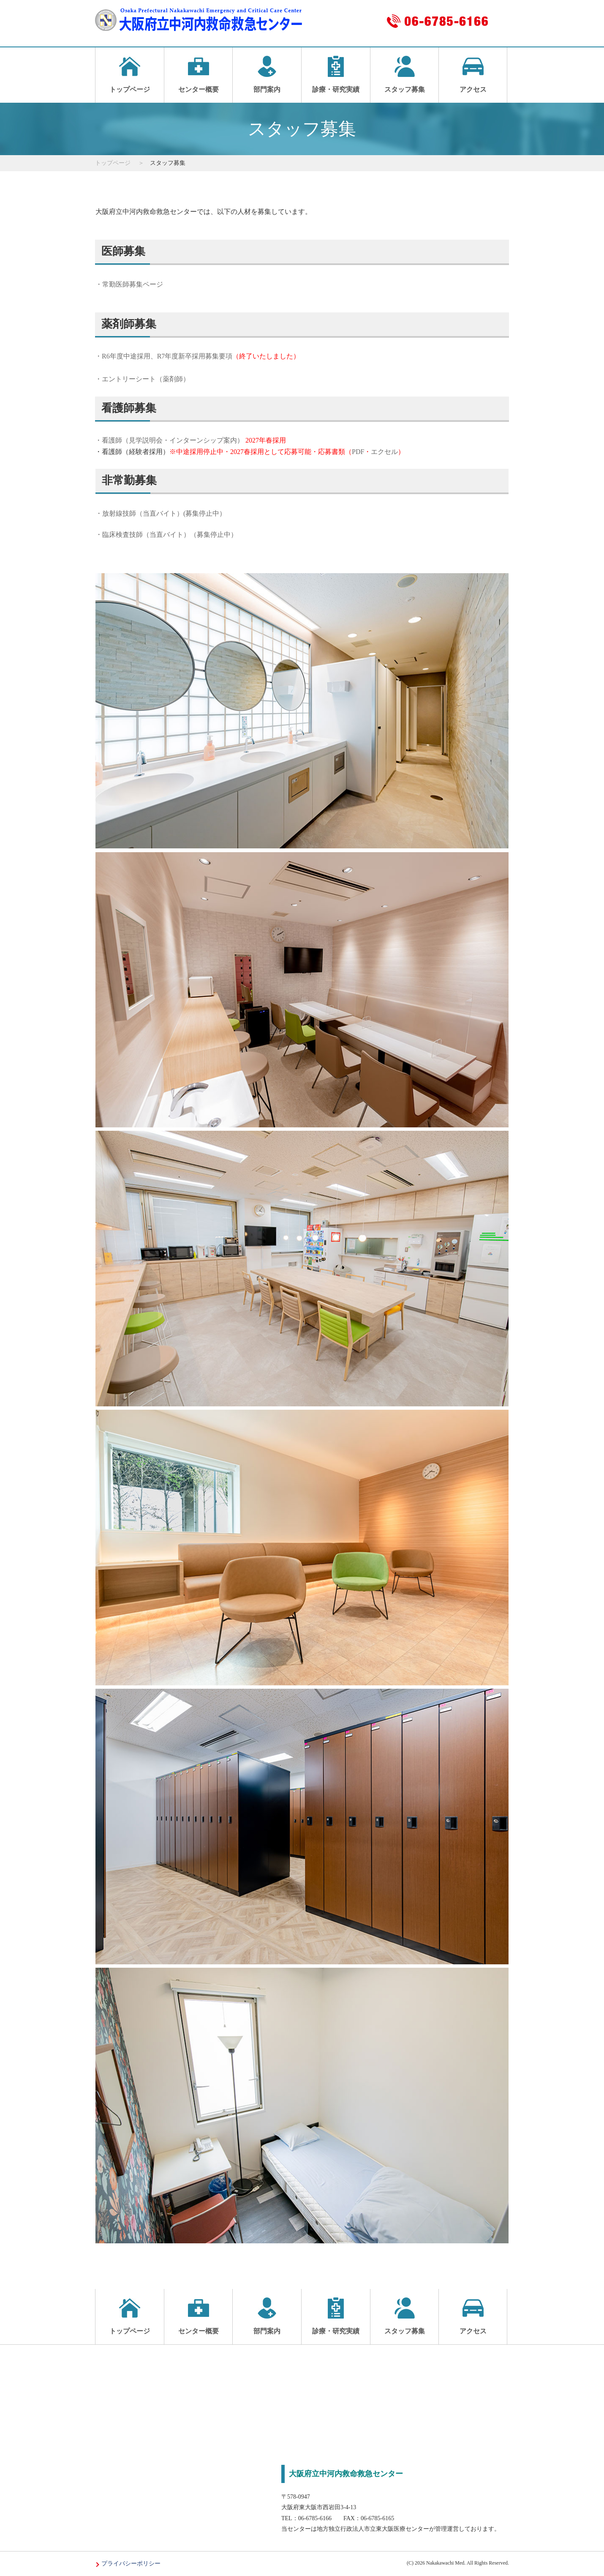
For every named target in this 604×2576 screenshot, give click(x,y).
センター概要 (198, 74)
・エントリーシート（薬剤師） (142, 379)
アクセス (473, 74)
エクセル (384, 451)
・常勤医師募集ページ (129, 284)
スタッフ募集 (404, 74)
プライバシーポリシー (131, 2563)
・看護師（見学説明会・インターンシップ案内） (169, 440)
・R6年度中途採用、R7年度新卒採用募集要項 (197, 356)
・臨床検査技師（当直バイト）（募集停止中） (166, 534)
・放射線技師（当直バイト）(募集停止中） (160, 513)
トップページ (129, 74)
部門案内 (267, 74)
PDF (358, 451)
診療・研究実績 (336, 74)
